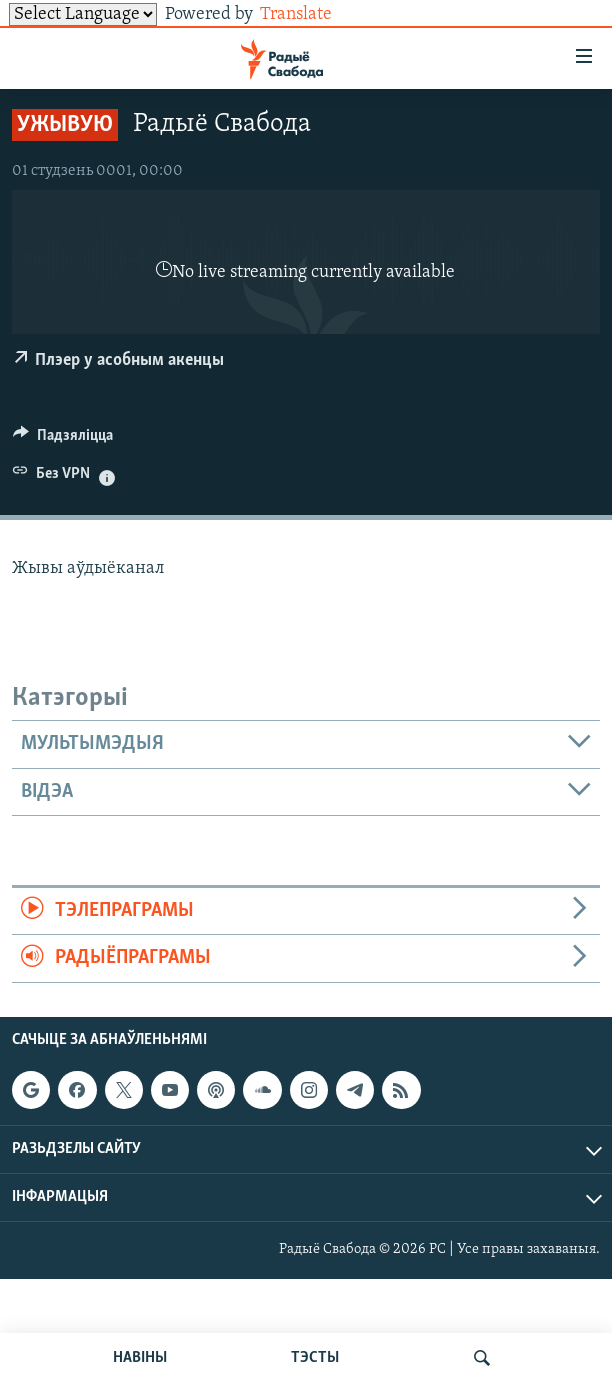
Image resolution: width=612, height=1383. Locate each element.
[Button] (63, 440)
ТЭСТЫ (315, 1358)
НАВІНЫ (140, 1358)
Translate (311, 14)
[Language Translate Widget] (83, 14)
